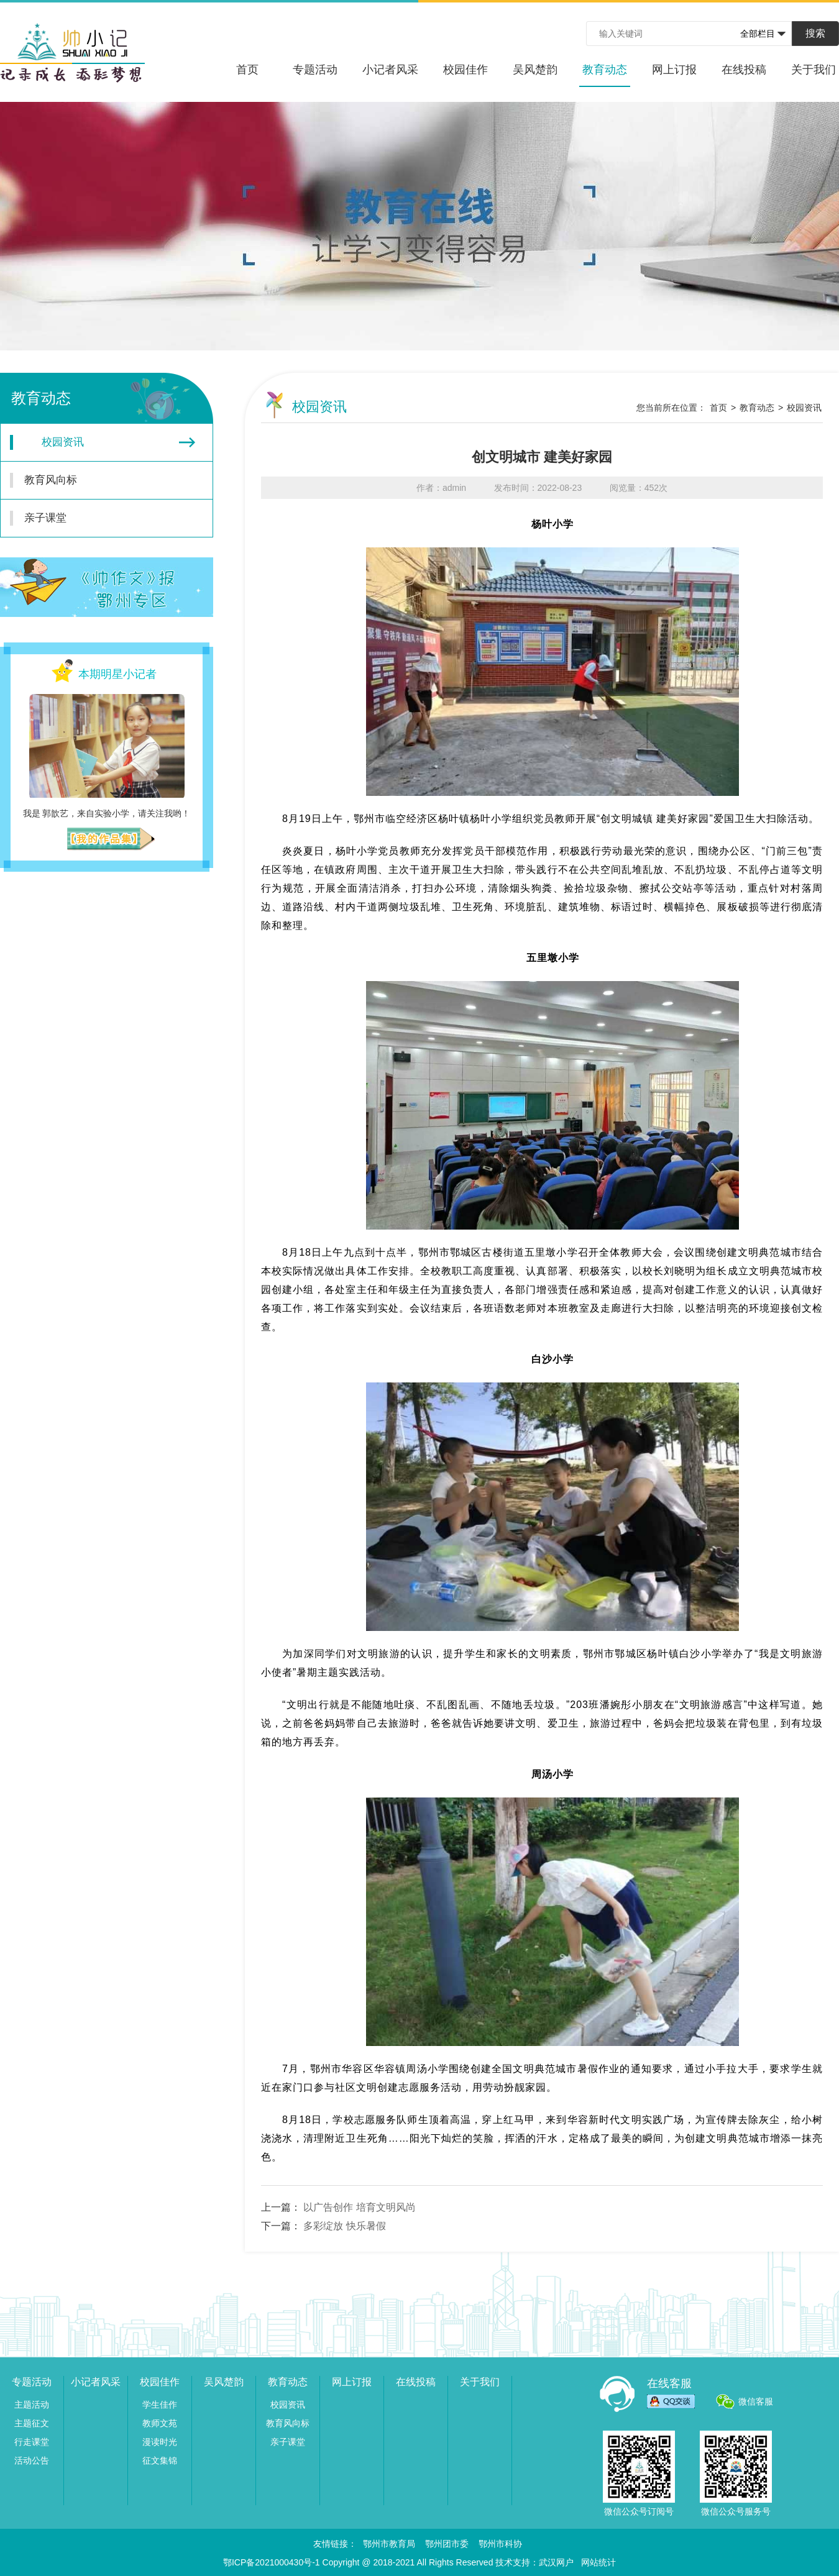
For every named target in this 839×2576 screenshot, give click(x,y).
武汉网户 (556, 2562)
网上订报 (674, 69)
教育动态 (604, 75)
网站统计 (598, 2562)
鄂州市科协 (500, 2544)
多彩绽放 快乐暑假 (344, 2226)
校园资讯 (102, 442)
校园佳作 (465, 69)
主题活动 (31, 2404)
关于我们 (813, 69)
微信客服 (755, 2401)
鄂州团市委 (447, 2544)
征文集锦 (159, 2460)
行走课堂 (31, 2442)
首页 (247, 69)
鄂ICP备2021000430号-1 (271, 2562)
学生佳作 (159, 2404)
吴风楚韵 (535, 69)
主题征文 (31, 2423)
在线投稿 (744, 69)
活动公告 (31, 2460)
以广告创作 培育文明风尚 (359, 2207)
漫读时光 (159, 2442)
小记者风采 (390, 69)
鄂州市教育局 (389, 2544)
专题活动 (315, 69)
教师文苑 (159, 2423)
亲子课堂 (99, 518)
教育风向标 (99, 480)
